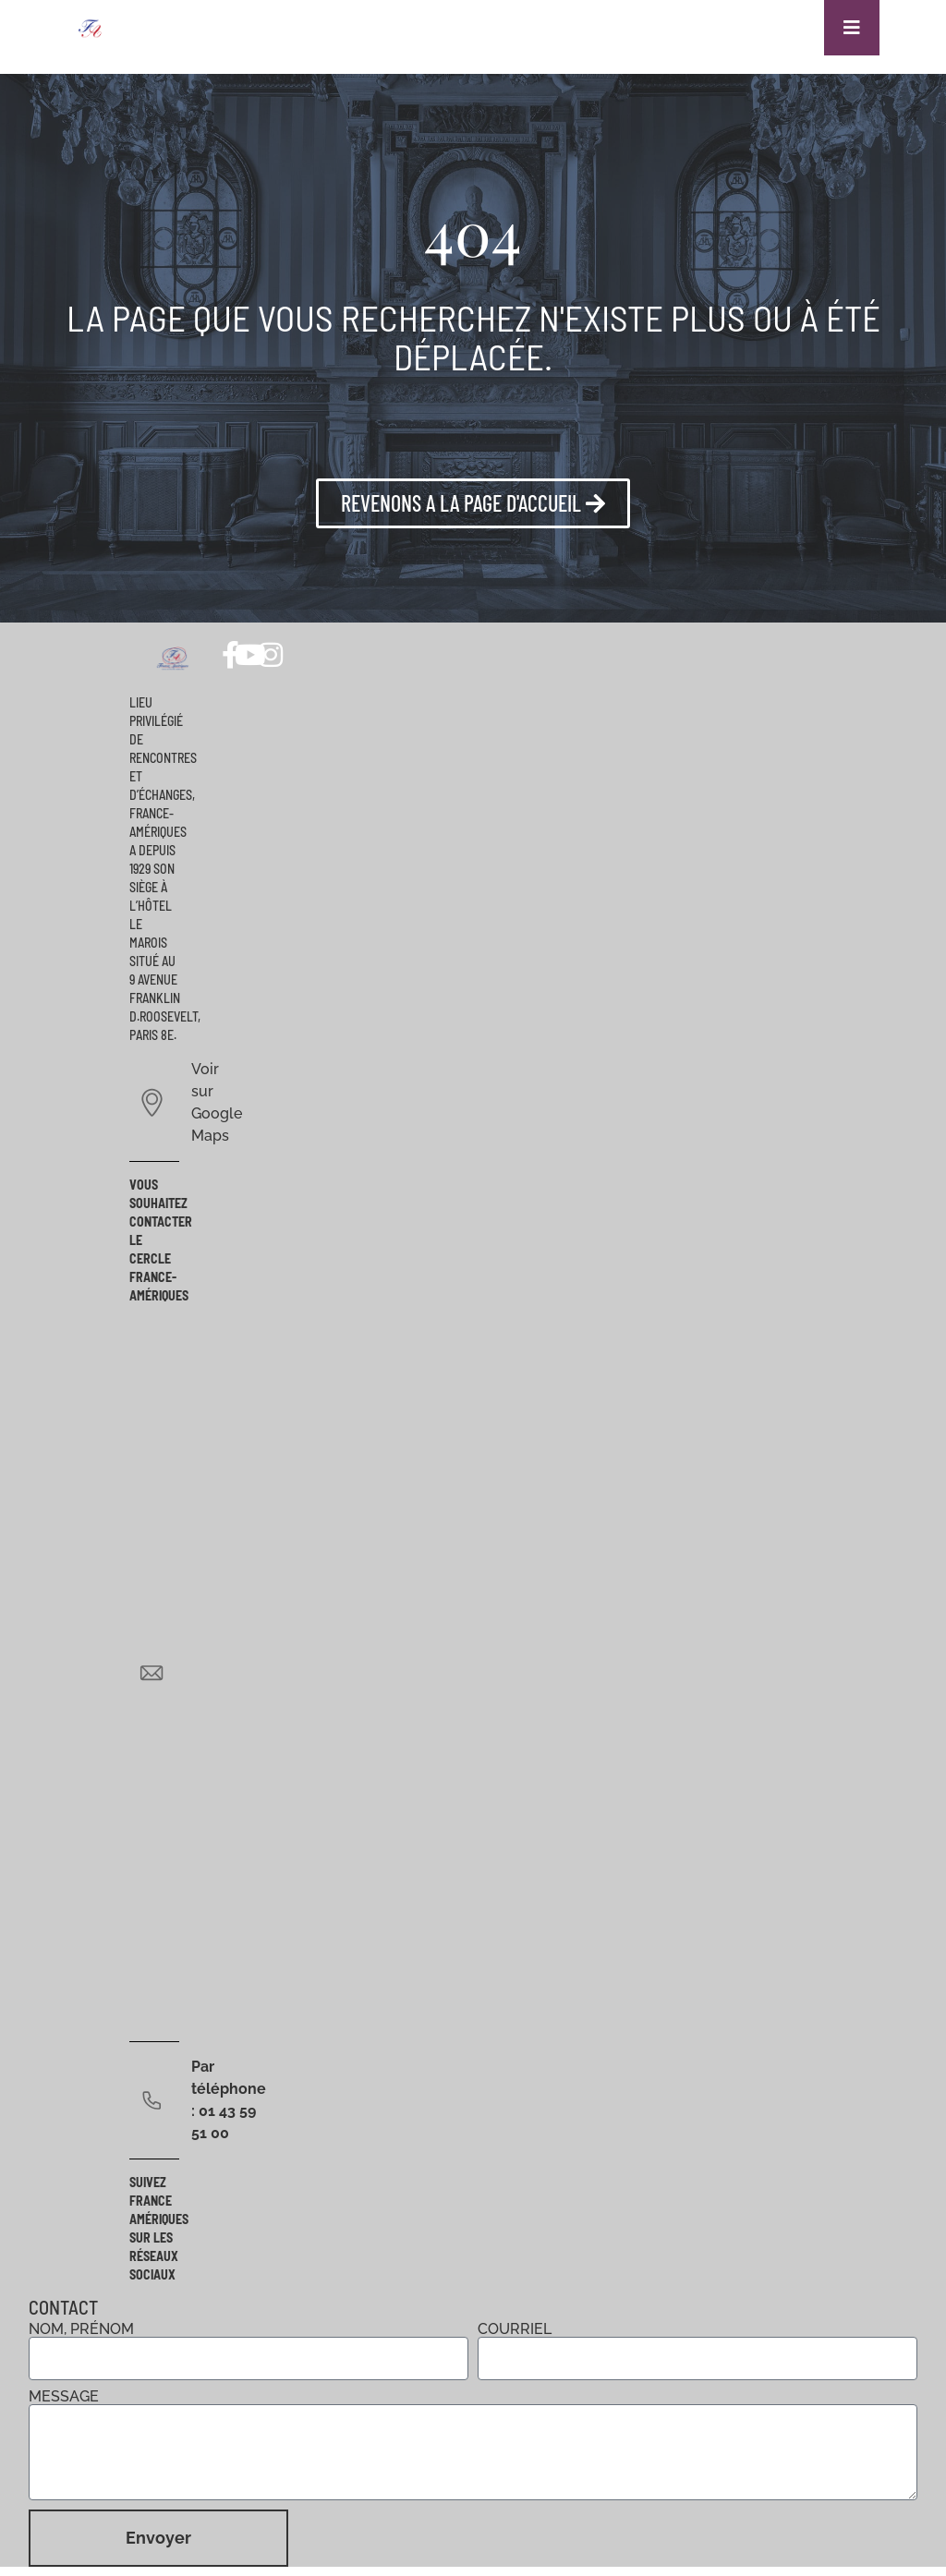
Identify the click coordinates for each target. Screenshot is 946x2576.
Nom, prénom (81, 2329)
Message (64, 2396)
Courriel (515, 2329)
